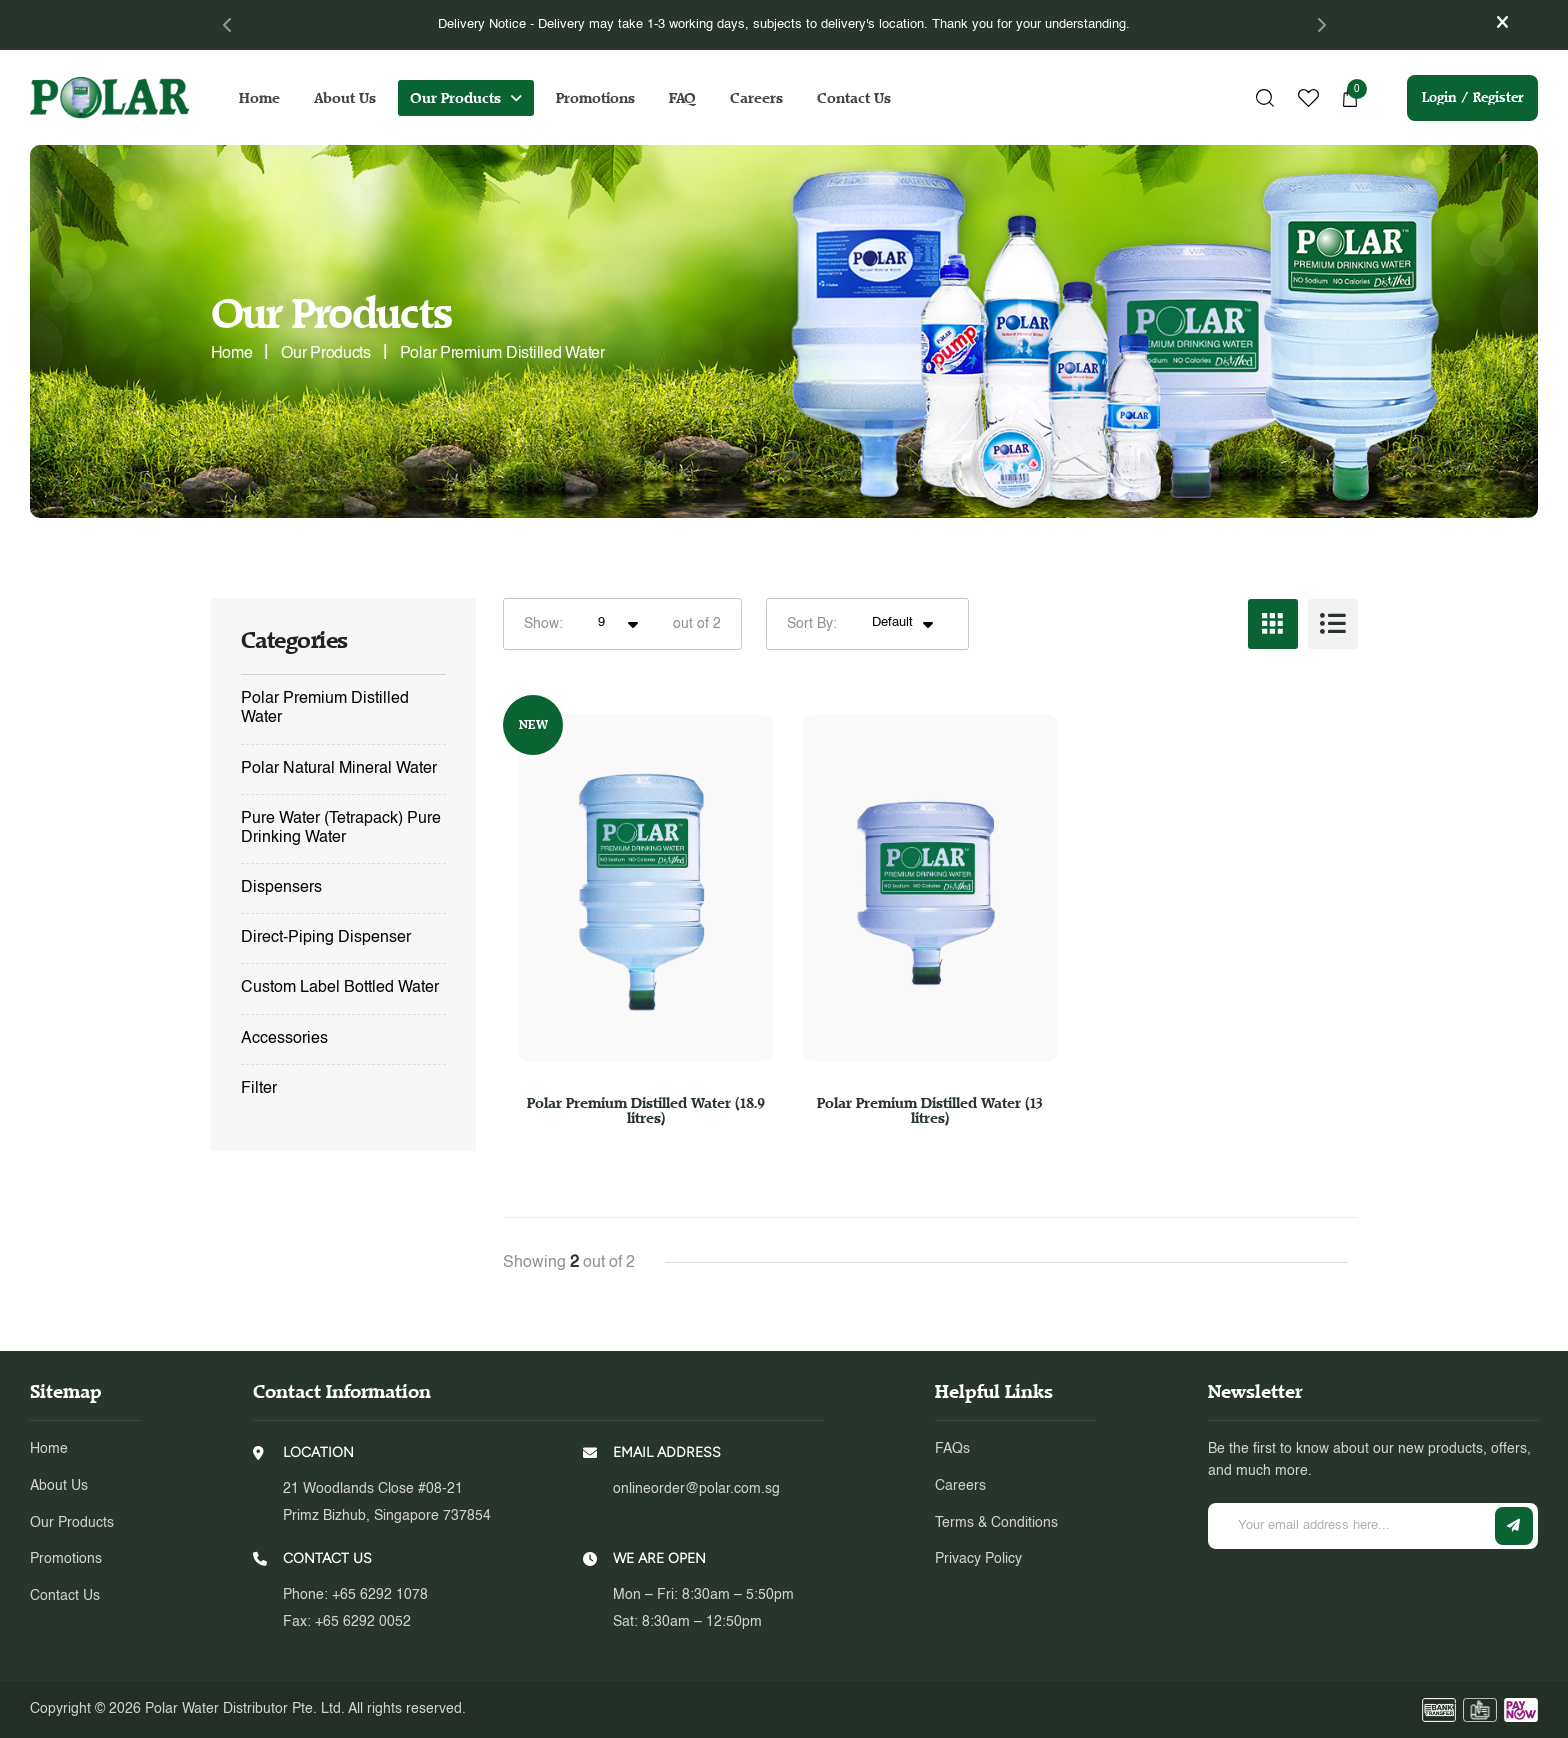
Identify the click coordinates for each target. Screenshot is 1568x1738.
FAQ (682, 98)
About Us (345, 98)
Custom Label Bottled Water (340, 988)
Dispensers (281, 888)
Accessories (284, 1039)
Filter (259, 1089)
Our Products (455, 98)
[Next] (1321, 25)
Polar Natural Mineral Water (339, 769)
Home (259, 98)
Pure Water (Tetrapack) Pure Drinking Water (341, 828)
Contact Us (854, 98)
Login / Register (1472, 97)
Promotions (595, 98)
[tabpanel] (784, 25)
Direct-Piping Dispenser (326, 938)
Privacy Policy (978, 1559)
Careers (756, 98)
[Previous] (228, 25)
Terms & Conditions (996, 1523)
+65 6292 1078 (380, 1595)
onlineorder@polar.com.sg (696, 1489)
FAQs (952, 1449)
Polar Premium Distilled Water (325, 708)
